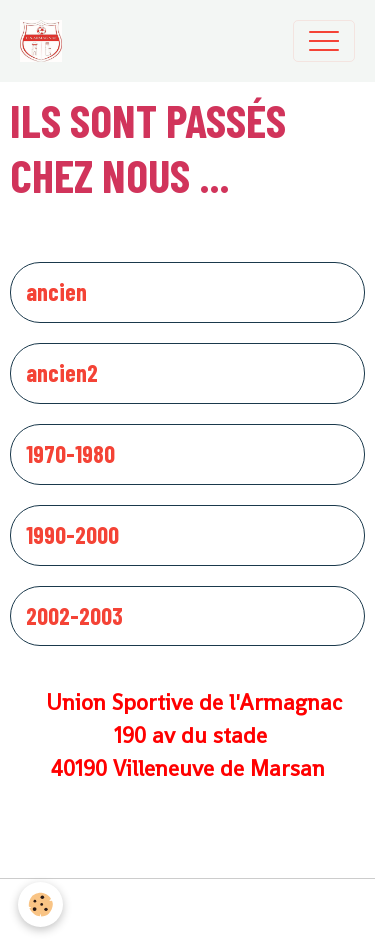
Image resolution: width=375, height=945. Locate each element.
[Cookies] (40, 904)
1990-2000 (72, 535)
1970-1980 (70, 454)
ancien (56, 292)
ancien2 (62, 373)
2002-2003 (74, 616)
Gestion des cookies (187, 912)
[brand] (46, 41)
